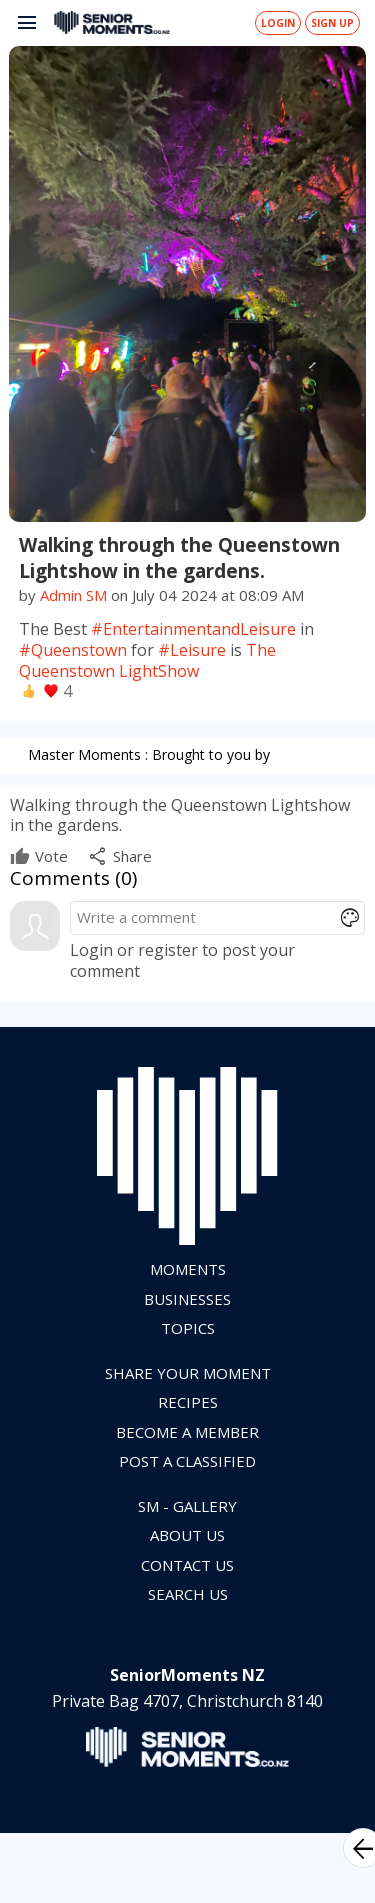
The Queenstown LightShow (147, 660)
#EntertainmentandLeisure (193, 629)
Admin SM (73, 595)
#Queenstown (73, 650)
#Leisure (192, 650)
